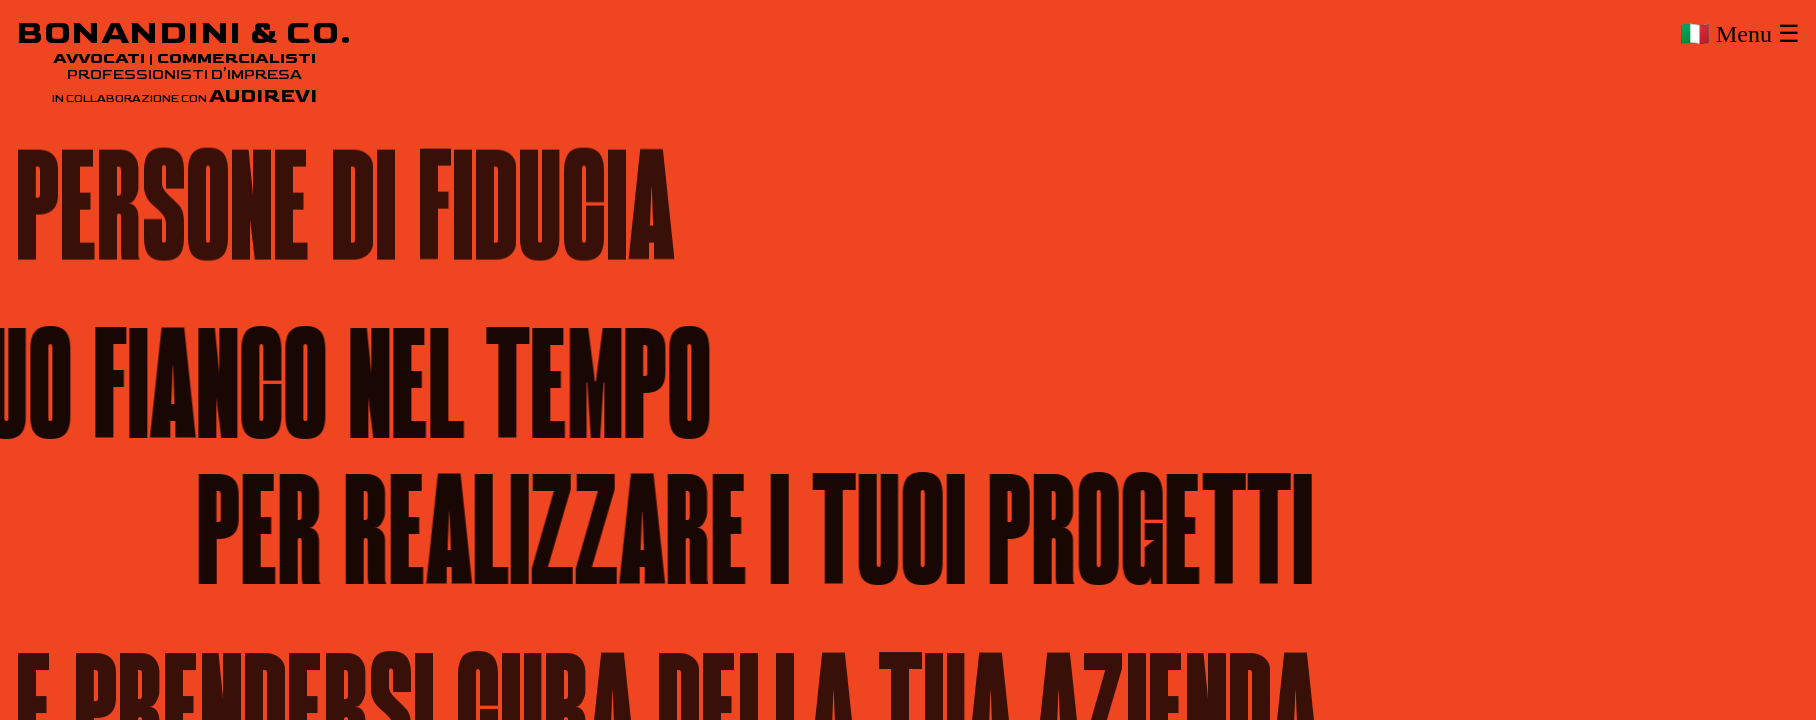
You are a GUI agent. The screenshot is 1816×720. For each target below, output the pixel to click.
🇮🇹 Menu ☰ (1740, 34)
